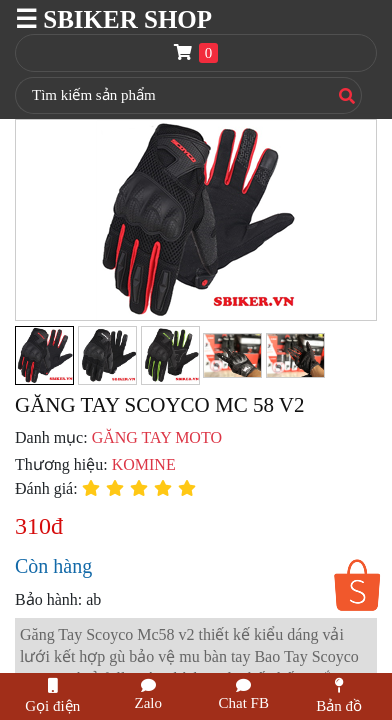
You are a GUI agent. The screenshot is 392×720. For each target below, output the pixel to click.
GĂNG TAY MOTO (157, 437)
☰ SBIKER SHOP (113, 19)
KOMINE (144, 464)
